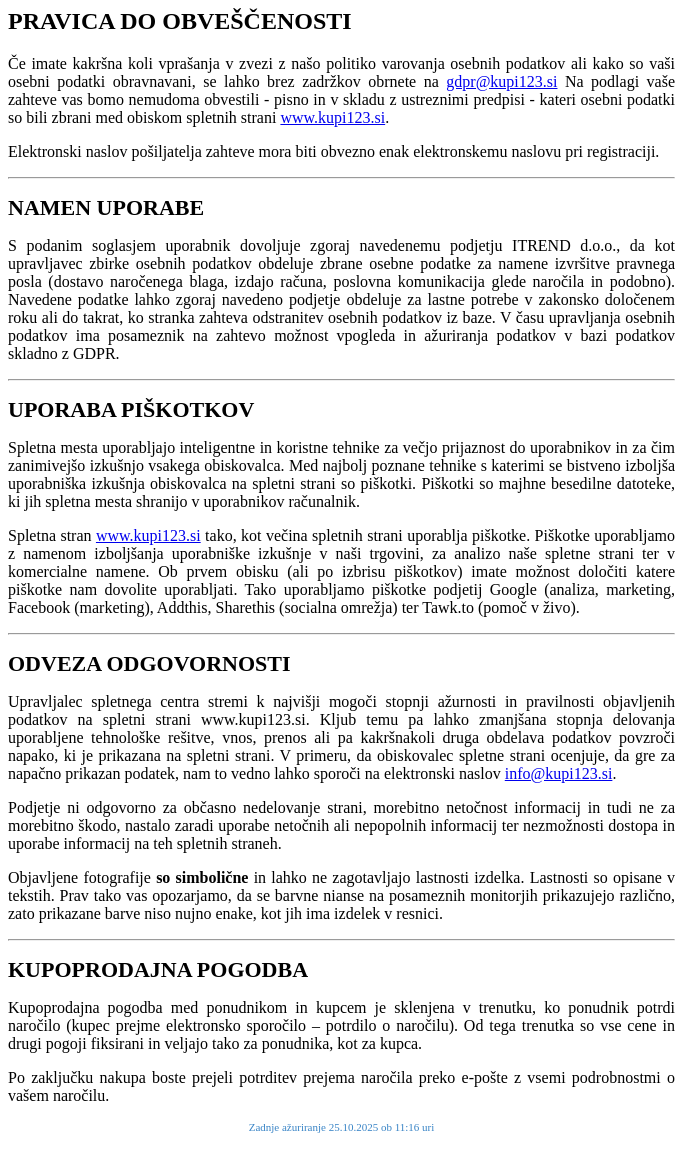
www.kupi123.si (332, 117)
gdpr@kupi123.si (501, 81)
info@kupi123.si (559, 773)
